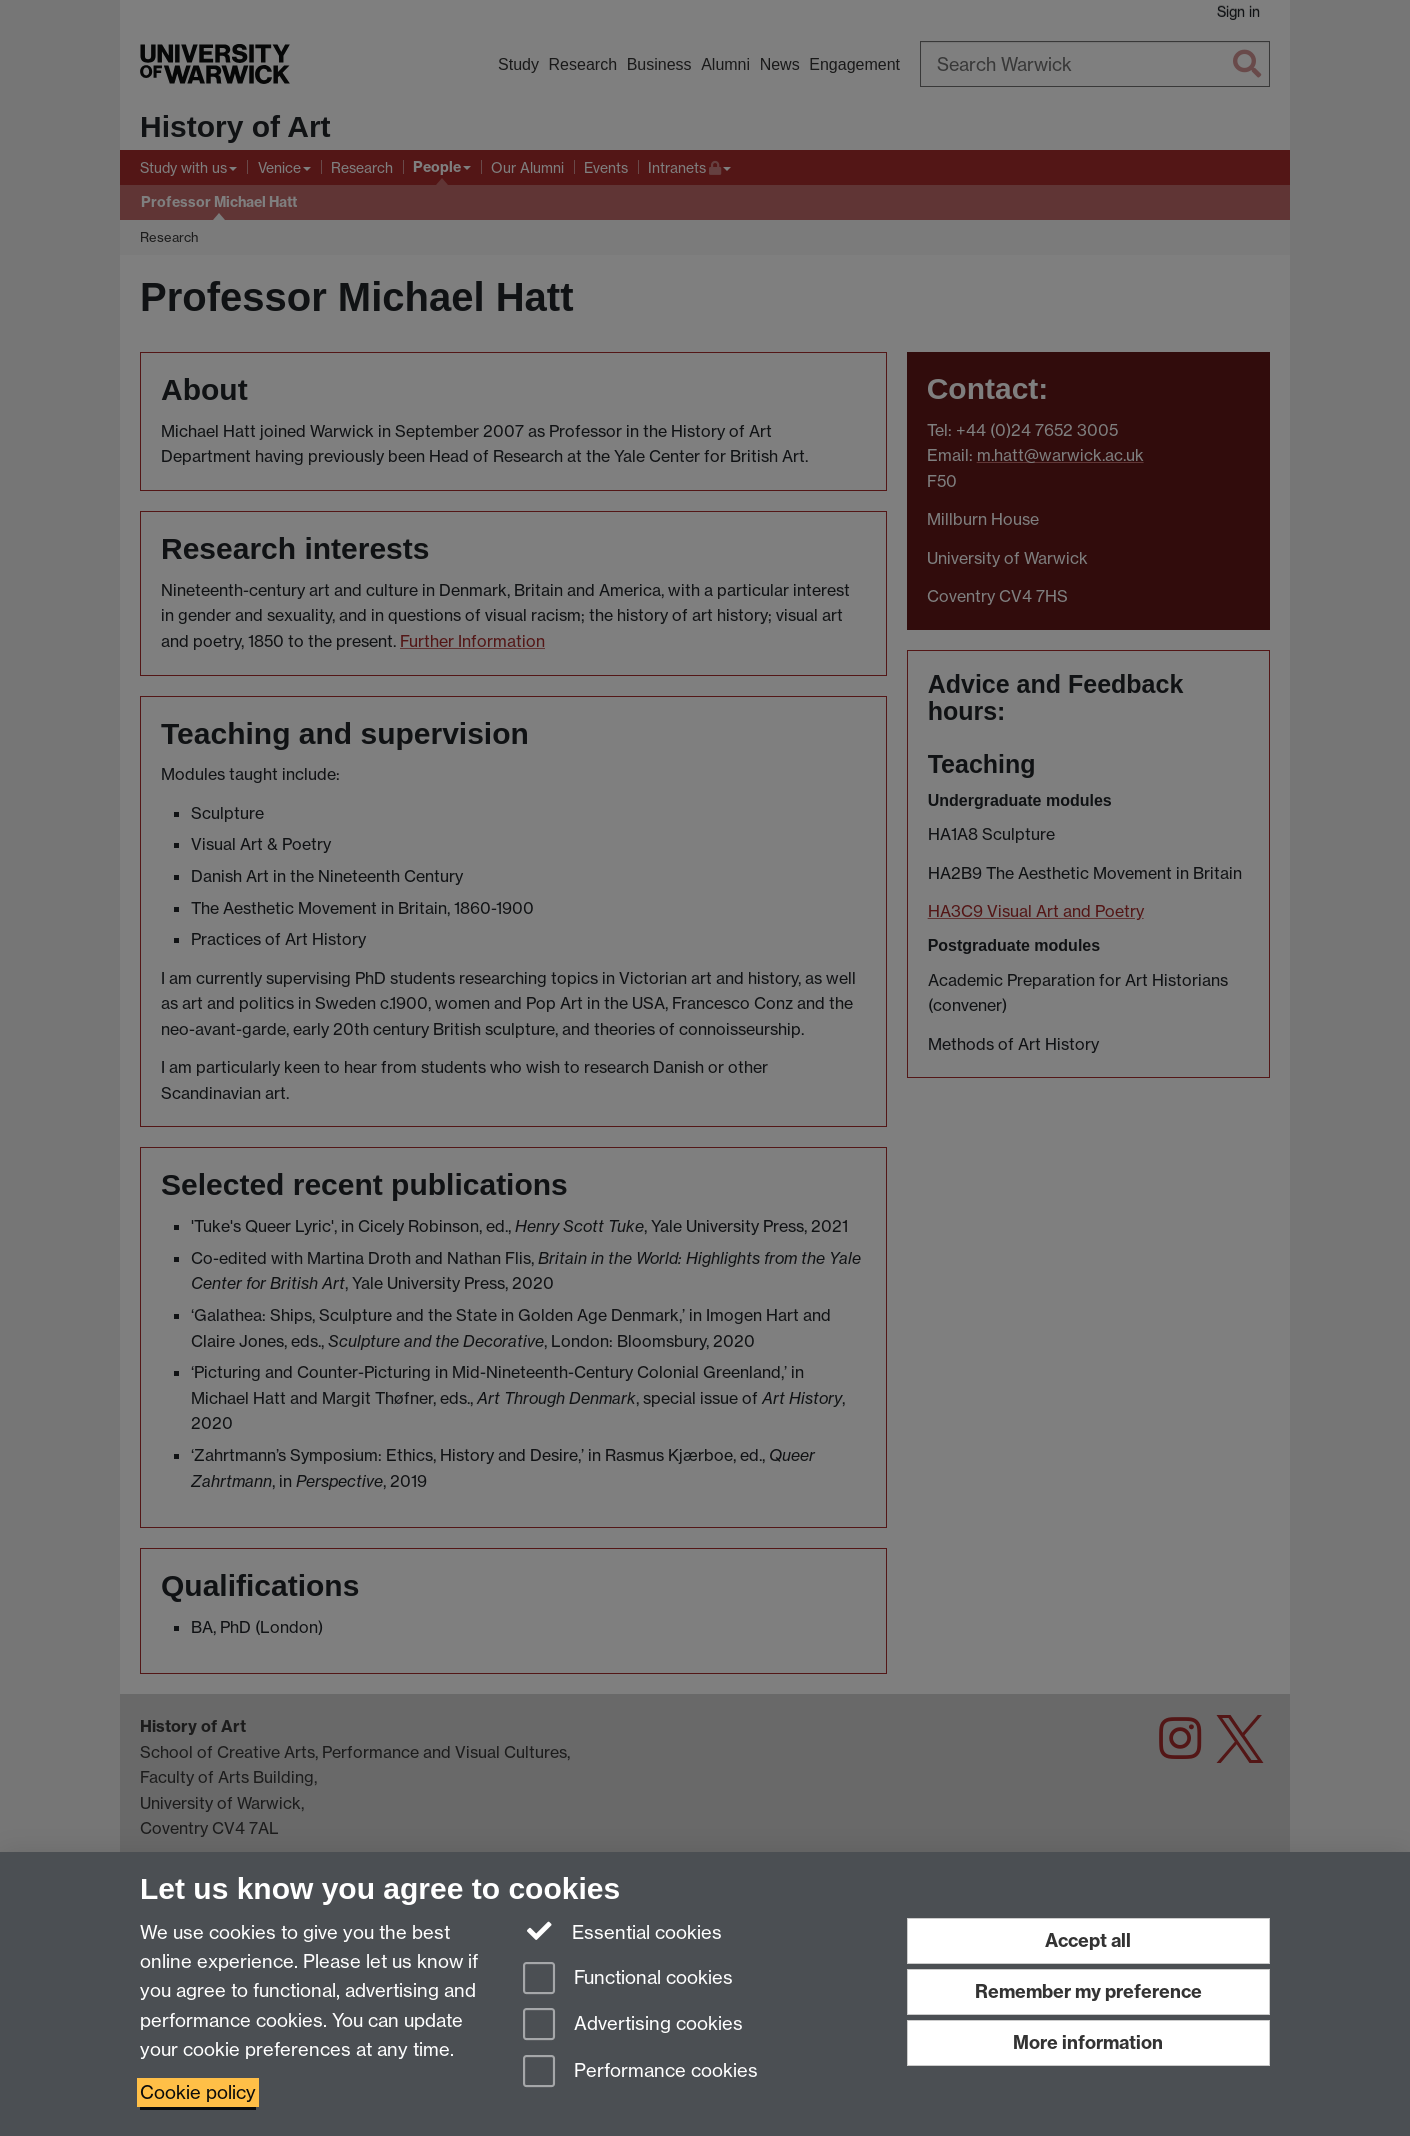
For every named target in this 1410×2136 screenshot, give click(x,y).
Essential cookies (622, 1931)
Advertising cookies (633, 2025)
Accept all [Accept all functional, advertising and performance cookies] (1088, 1940)
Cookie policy (198, 2092)
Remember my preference (1088, 1991)
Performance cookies (640, 2072)
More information (1088, 2042)
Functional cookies (628, 1979)
